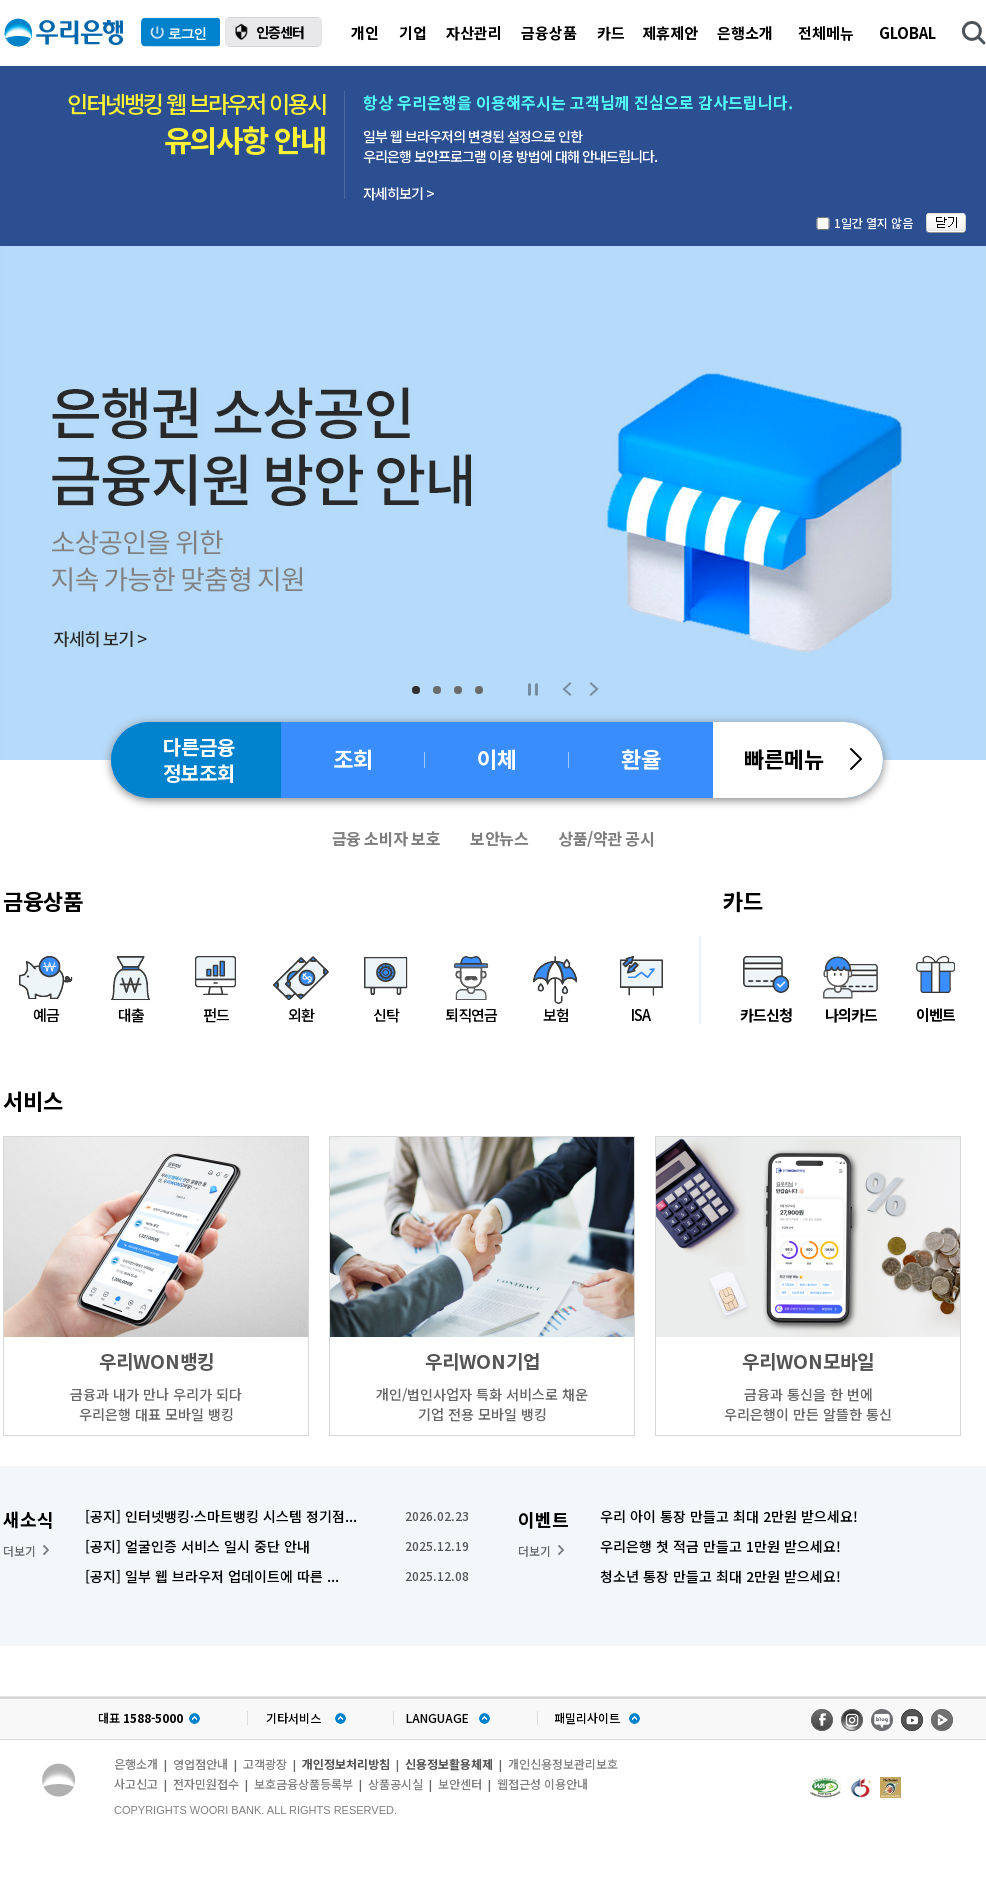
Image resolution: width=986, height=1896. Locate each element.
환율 (641, 758)
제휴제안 (670, 32)
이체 (497, 758)
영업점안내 (200, 1763)
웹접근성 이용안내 (542, 1783)
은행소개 (745, 32)
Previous (567, 689)
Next (594, 689)
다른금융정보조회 (199, 759)
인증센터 (280, 32)
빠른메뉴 (803, 758)
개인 (365, 32)
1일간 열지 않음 (873, 222)
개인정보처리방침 (346, 1763)
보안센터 (460, 1783)
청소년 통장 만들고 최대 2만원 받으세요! (720, 1576)
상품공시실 (395, 1783)
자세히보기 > (398, 193)
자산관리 (474, 32)
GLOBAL (907, 32)
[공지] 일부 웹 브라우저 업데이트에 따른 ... (212, 1576)
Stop (532, 689)
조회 (353, 758)
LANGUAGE (437, 1718)
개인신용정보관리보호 (563, 1763)
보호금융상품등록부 (303, 1783)
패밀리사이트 (587, 1718)
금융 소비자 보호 (386, 838)
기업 (413, 32)
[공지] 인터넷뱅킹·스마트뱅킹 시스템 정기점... (221, 1516)
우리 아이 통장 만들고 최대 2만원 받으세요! (729, 1516)
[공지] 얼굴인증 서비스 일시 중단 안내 (197, 1546)
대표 (140, 1718)
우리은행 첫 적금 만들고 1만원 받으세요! (720, 1546)
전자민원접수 (206, 1783)
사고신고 (136, 1783)
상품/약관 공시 (606, 838)
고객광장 (265, 1763)
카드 (611, 32)
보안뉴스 (499, 838)
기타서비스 (293, 1718)
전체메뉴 (826, 32)
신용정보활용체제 (449, 1763)
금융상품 (549, 32)
